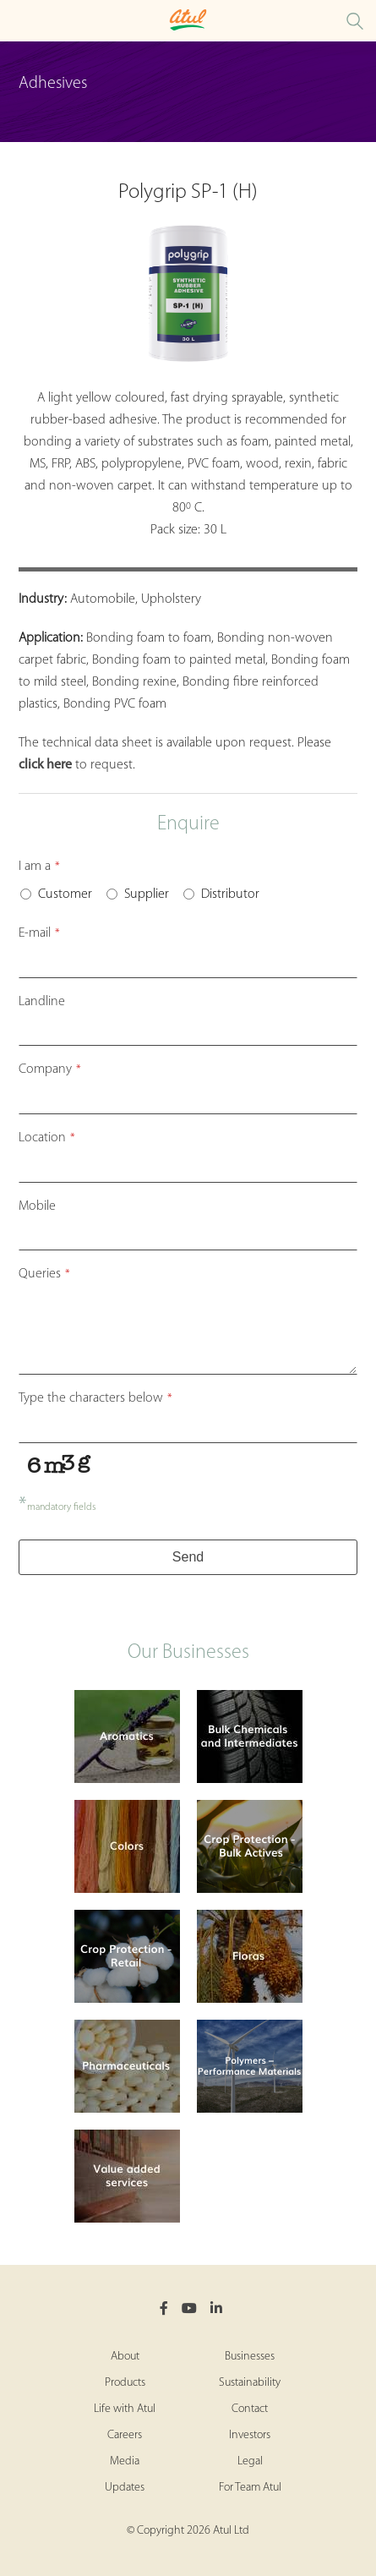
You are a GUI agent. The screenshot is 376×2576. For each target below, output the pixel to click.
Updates (124, 2487)
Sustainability (250, 2382)
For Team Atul (250, 2487)
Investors (249, 2435)
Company (50, 1069)
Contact (250, 2409)
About (125, 2356)
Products (125, 2382)
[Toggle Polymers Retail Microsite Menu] (17, 20)
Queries (44, 1274)
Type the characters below (95, 1398)
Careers (124, 2435)
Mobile (37, 1206)
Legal (250, 2461)
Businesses (250, 2356)
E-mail (39, 933)
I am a (39, 866)
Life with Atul (124, 2409)
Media (124, 2461)
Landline (42, 1002)
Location (47, 1138)
